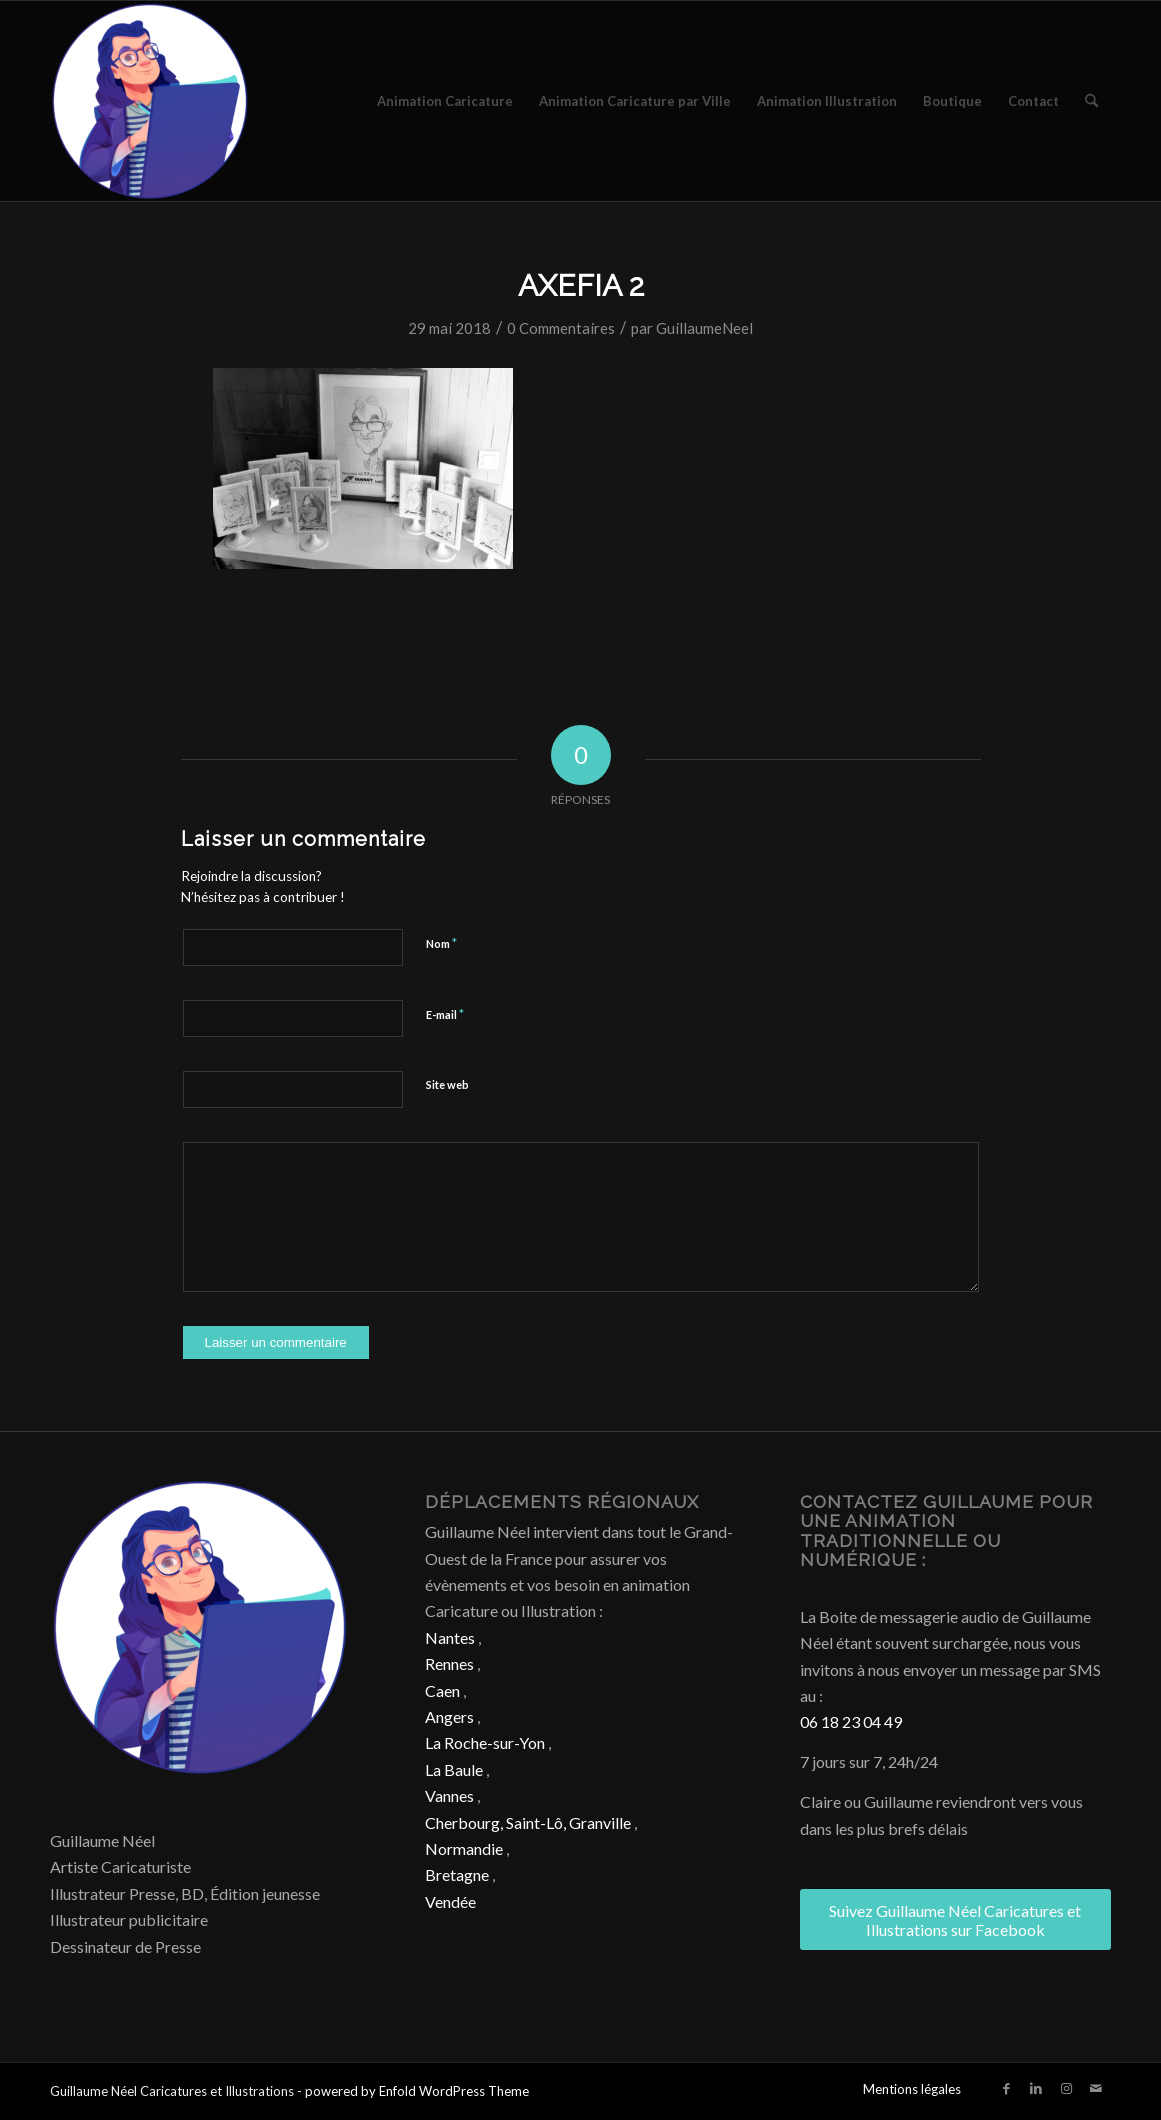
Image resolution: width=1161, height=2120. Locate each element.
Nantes (450, 1637)
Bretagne (457, 1874)
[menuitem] (445, 101)
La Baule (454, 1769)
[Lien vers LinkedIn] (1036, 2088)
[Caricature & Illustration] (150, 101)
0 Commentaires (561, 328)
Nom (441, 943)
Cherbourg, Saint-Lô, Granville (528, 1822)
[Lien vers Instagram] (1066, 2088)
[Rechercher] (1091, 101)
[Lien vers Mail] (1096, 2088)
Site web (447, 1084)
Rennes (449, 1663)
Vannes (449, 1795)
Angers (449, 1716)
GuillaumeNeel (704, 328)
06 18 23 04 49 (851, 1721)
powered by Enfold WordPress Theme (417, 2091)
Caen (442, 1690)
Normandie (464, 1848)
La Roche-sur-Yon (485, 1742)
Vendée (450, 1901)
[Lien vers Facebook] (1006, 2088)
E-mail (445, 1014)
